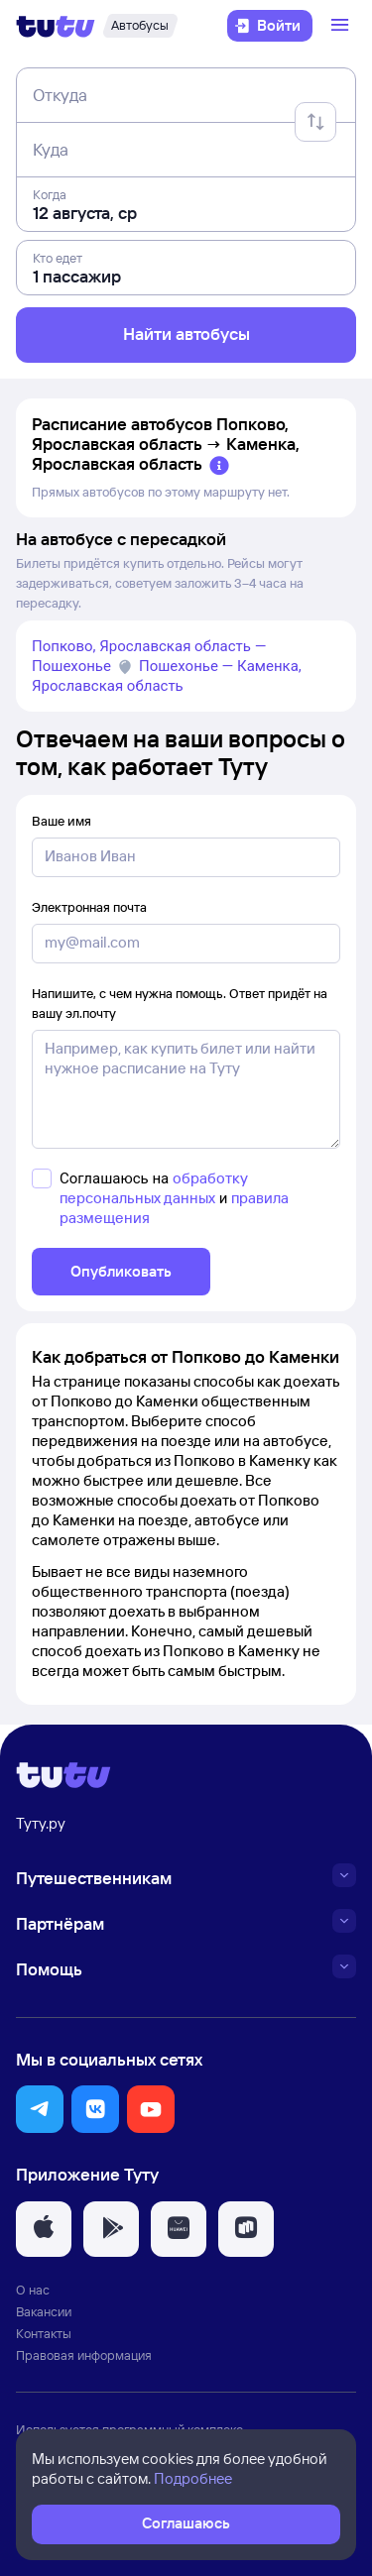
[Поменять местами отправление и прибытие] (315, 122)
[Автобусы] (140, 26)
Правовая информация (84, 2355)
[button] (39, 2109)
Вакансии (43, 2311)
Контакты (43, 2333)
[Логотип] (55, 26)
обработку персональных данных (154, 1188)
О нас (33, 2289)
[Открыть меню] (342, 26)
